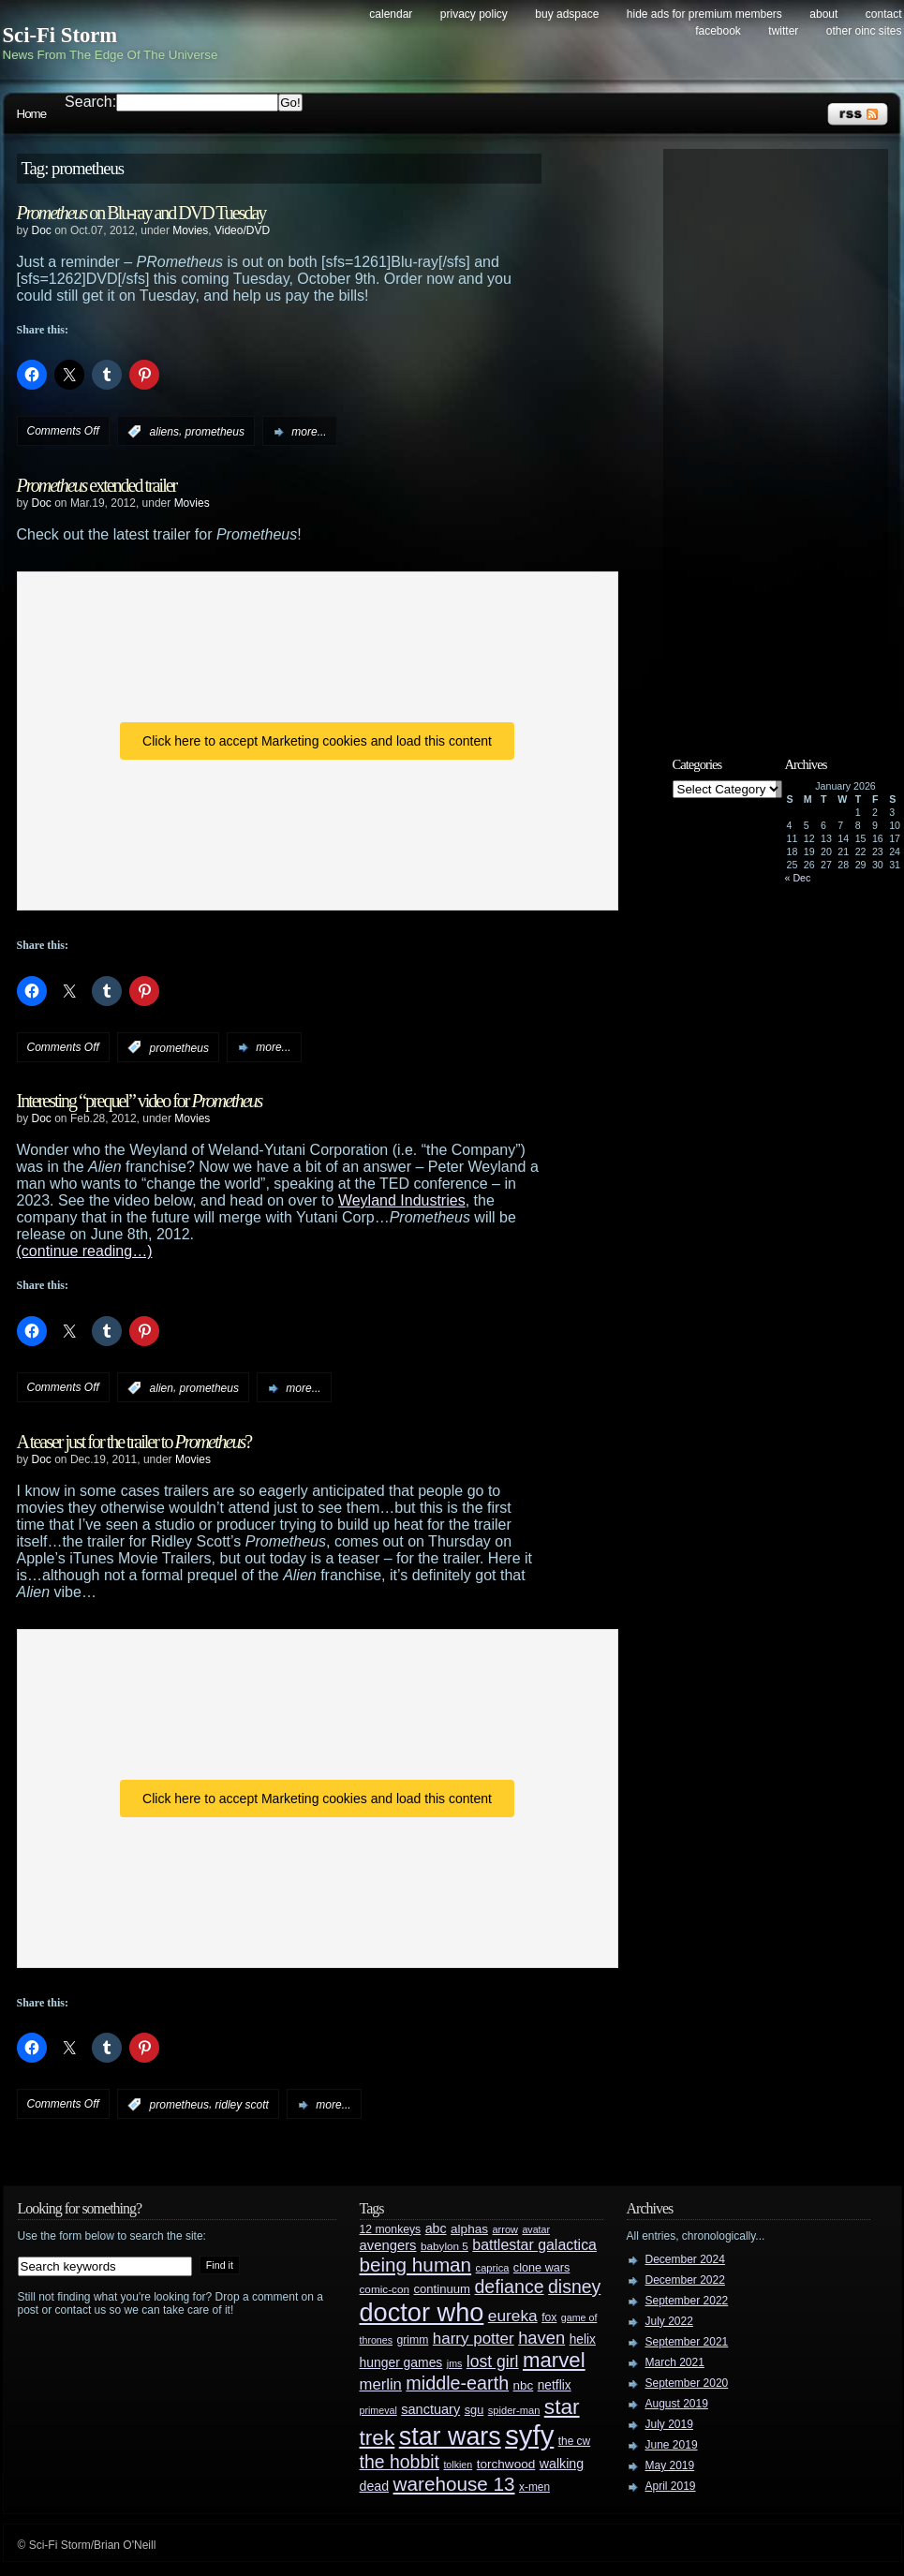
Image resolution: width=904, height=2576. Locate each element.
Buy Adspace (567, 14)
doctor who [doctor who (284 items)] (422, 2312)
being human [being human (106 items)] (416, 2264)
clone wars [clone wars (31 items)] (542, 2267)
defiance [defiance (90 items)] (508, 2286)
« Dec (798, 877)
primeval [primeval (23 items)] (378, 2410)
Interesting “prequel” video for (139, 1100)
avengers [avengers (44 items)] (388, 2245)
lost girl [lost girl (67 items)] (493, 2361)
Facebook (718, 30)
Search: (90, 102)
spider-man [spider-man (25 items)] (514, 2410)
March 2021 (674, 2362)
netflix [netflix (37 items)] (554, 2385)
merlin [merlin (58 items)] (381, 2384)
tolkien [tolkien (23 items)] (457, 2464)
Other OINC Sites (864, 30)
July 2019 (669, 2424)
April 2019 (670, 2486)
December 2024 (685, 2259)
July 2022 (669, 2321)
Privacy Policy (474, 14)
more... (308, 431)
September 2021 (687, 2341)
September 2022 (687, 2300)
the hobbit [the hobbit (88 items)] (399, 2461)
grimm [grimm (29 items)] (413, 2340)
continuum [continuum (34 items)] (441, 2289)
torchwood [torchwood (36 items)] (506, 2464)
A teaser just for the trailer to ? (134, 1441)
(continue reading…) (85, 1251)
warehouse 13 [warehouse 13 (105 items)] (454, 2484)
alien (161, 1388)
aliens (164, 431)
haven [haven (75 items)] (541, 2337)
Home (32, 114)
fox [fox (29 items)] (548, 2317)
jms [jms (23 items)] (455, 2363)
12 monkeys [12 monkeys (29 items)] (391, 2229)
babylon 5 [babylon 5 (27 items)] (444, 2246)
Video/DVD (242, 230)
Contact (884, 14)
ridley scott (242, 2104)
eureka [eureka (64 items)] (513, 2315)
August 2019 (676, 2403)
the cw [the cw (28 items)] (574, 2441)
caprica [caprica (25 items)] (493, 2267)
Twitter (783, 30)
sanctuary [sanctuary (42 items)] (430, 2409)
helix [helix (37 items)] (583, 2339)
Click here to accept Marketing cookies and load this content (317, 740)
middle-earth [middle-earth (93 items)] (457, 2383)
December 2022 (685, 2280)
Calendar (390, 14)
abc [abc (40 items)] (436, 2228)
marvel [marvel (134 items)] (554, 2360)
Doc (42, 230)
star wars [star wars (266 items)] (450, 2436)
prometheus (215, 431)
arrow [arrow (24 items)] (505, 2229)
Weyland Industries (402, 1200)
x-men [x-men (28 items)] (534, 2487)
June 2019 (671, 2444)
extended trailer (97, 485)
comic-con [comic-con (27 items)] (384, 2289)
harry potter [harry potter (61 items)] (473, 2338)
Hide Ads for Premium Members (704, 14)
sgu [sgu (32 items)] (474, 2410)
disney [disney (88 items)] (574, 2286)
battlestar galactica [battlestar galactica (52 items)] (534, 2245)
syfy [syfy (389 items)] (529, 2435)
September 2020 (687, 2383)
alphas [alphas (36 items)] (469, 2229)
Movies (190, 230)
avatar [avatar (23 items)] (536, 2229)
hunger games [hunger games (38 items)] (401, 2362)
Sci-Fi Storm (60, 35)
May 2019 (670, 2465)
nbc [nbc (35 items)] (523, 2385)
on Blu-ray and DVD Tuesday (141, 212)
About (823, 14)
